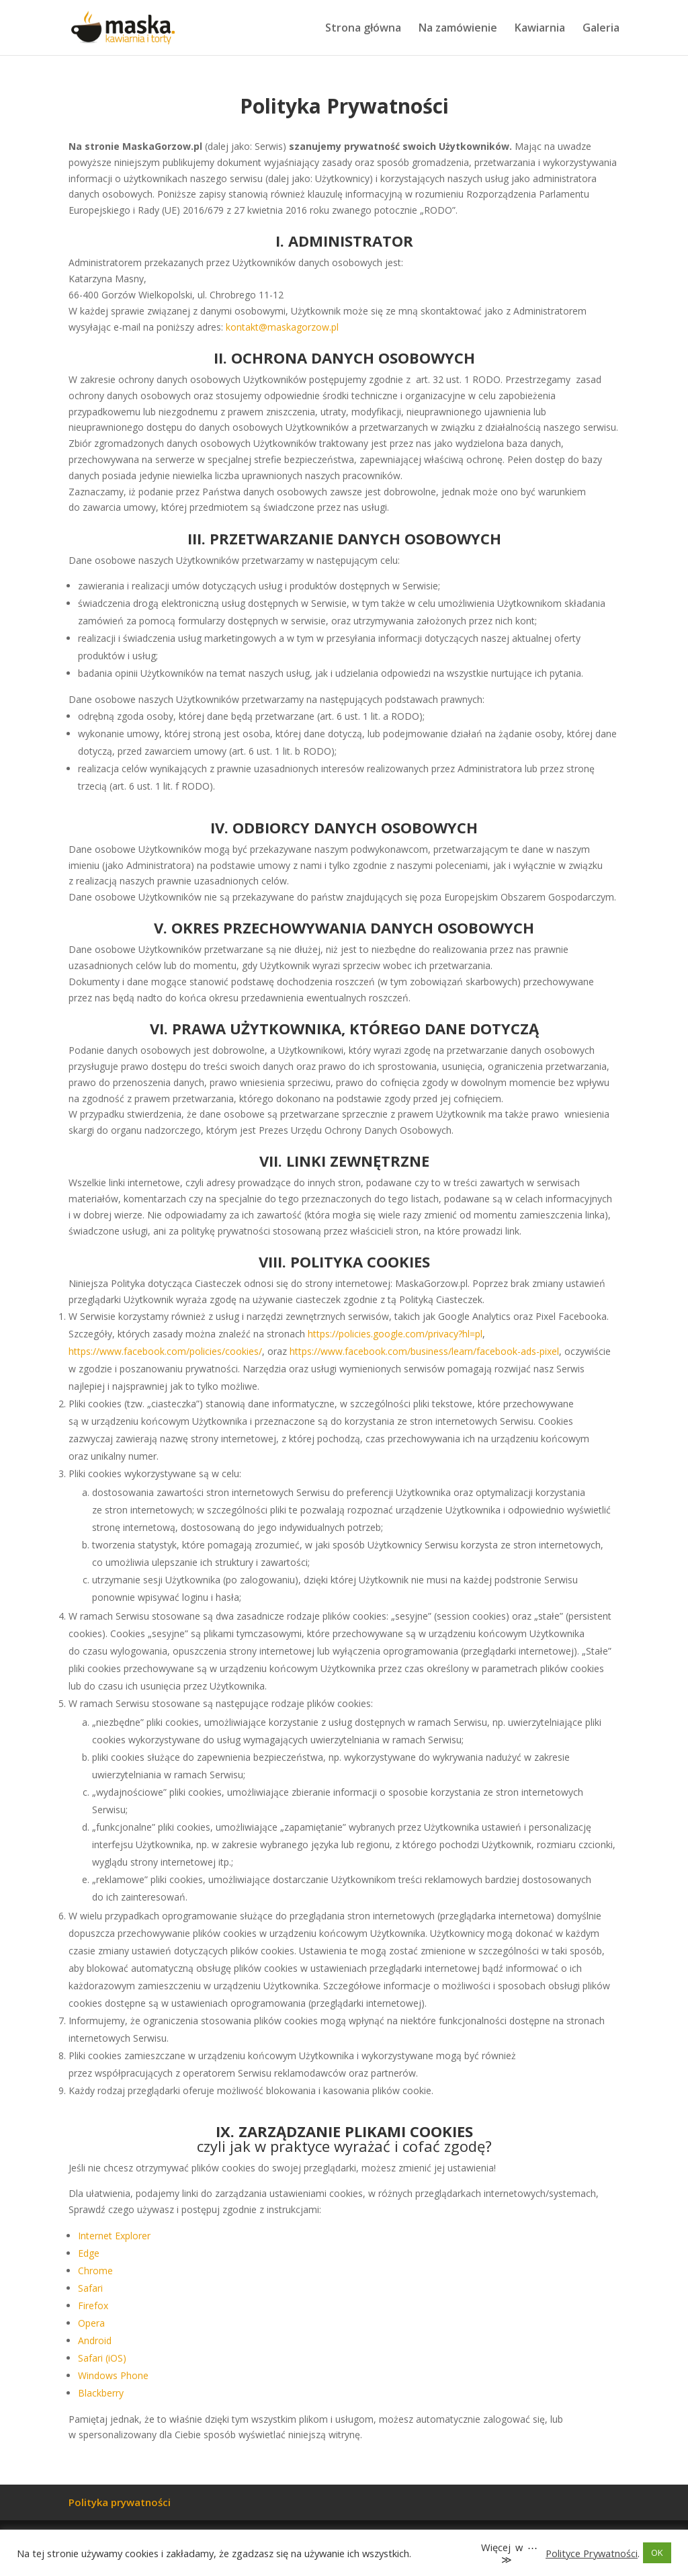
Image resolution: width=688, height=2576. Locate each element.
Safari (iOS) (102, 2358)
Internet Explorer (114, 2235)
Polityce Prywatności (592, 2553)
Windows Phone (113, 2375)
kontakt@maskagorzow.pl (282, 327)
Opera (91, 2323)
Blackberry (101, 2392)
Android (95, 2340)
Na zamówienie (458, 29)
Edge (88, 2253)
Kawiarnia (540, 29)
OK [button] (657, 2552)
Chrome (95, 2270)
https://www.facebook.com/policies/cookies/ (165, 1351)
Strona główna (363, 29)
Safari (90, 2288)
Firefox (93, 2305)
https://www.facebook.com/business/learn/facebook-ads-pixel (424, 1351)
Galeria (601, 29)
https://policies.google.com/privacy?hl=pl (395, 1333)
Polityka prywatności (120, 2502)
